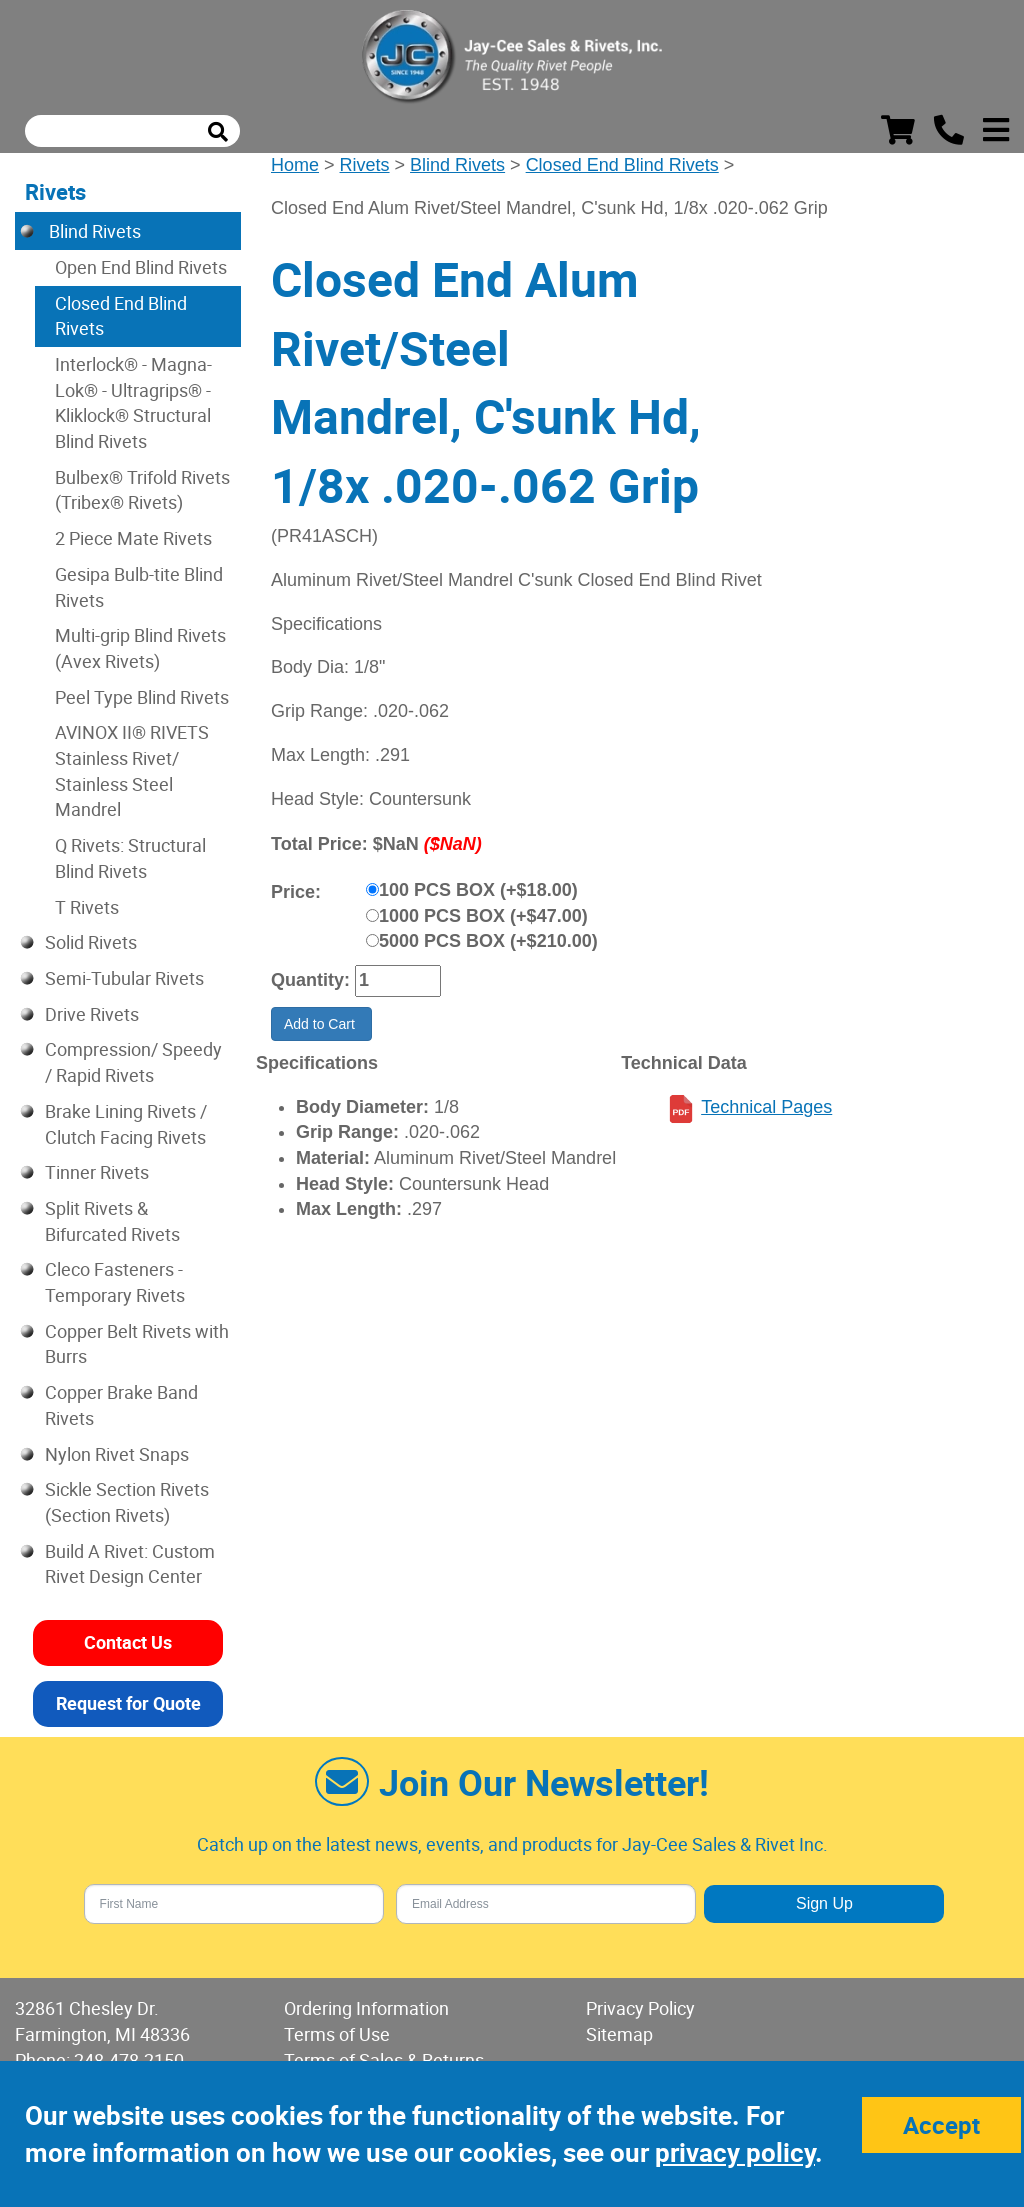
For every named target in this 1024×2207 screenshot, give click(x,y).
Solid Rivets (91, 942)
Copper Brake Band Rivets (121, 1405)
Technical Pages (766, 1107)
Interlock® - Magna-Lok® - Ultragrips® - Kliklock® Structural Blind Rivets (133, 402)
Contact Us (128, 1642)
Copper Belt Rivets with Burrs (137, 1344)
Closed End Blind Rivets (622, 165)
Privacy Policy (640, 2008)
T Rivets (87, 907)
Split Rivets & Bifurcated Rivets (112, 1221)
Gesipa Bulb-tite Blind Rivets (139, 587)
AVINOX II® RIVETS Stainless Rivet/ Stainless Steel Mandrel (132, 770)
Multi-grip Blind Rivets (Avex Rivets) (140, 648)
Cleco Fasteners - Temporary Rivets (115, 1282)
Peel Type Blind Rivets (142, 697)
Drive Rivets (92, 1014)
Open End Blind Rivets (141, 267)
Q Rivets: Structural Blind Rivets (130, 858)
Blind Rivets (457, 165)
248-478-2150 (129, 2060)
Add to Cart (321, 1024)
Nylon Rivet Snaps (117, 1454)
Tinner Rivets (97, 1172)
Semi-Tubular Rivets (124, 978)
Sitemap (619, 2034)
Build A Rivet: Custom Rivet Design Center (130, 1564)
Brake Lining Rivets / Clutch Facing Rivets (126, 1124)
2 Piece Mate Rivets (133, 538)
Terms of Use (337, 2034)
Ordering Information (366, 2008)
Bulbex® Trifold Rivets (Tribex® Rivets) (142, 490)
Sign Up (824, 1903)
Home (295, 165)
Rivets (365, 165)
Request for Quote (128, 1703)
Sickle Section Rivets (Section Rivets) (127, 1502)
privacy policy (735, 2152)
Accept (941, 2125)
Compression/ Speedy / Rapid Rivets (133, 1062)
